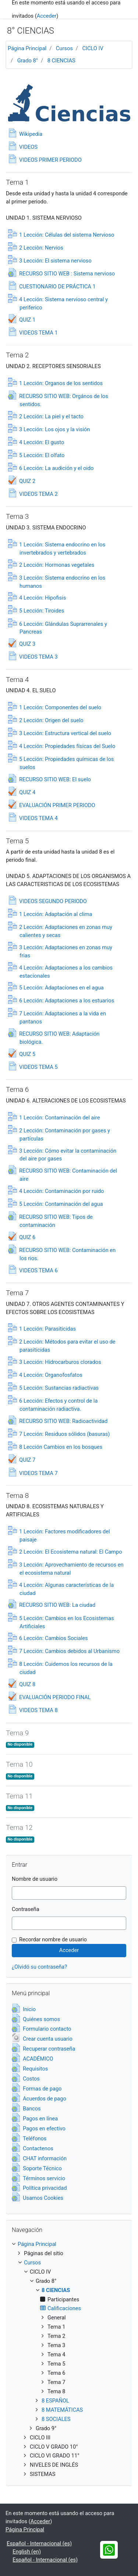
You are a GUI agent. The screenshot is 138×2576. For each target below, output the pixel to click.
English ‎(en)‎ (27, 2551)
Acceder (47, 16)
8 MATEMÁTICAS (62, 2410)
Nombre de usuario (34, 1879)
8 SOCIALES (56, 2419)
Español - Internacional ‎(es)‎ (39, 2543)
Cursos (64, 48)
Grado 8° (27, 60)
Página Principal (27, 48)
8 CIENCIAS (61, 60)
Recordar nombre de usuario (53, 1939)
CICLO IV (92, 48)
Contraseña (25, 1909)
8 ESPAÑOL (55, 2400)
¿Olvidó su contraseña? (39, 1966)
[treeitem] (69, 2244)
